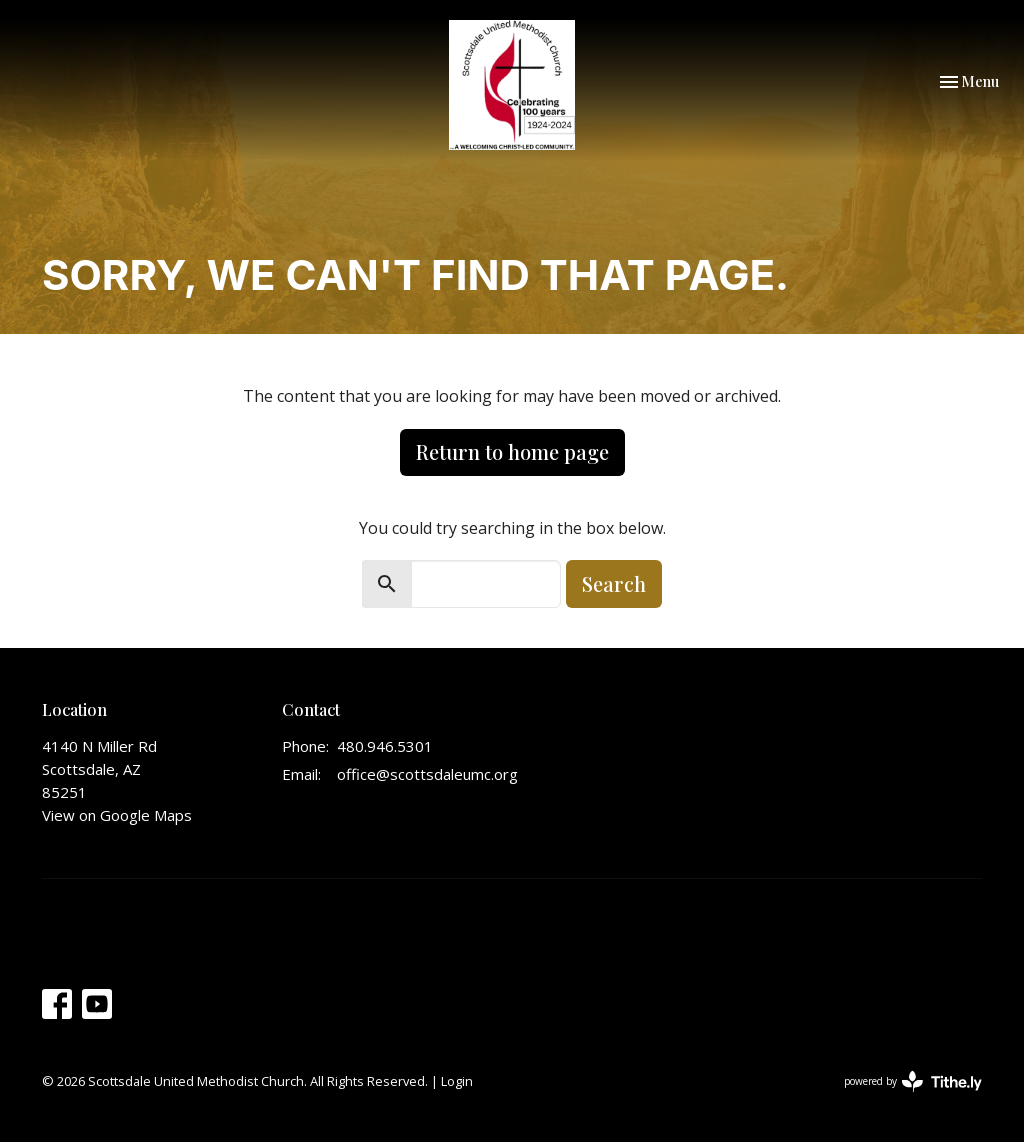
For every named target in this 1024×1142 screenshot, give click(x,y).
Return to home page (512, 451)
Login (457, 1081)
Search (614, 583)
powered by (913, 1081)
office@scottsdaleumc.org (427, 774)
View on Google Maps (117, 815)
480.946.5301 (385, 746)
